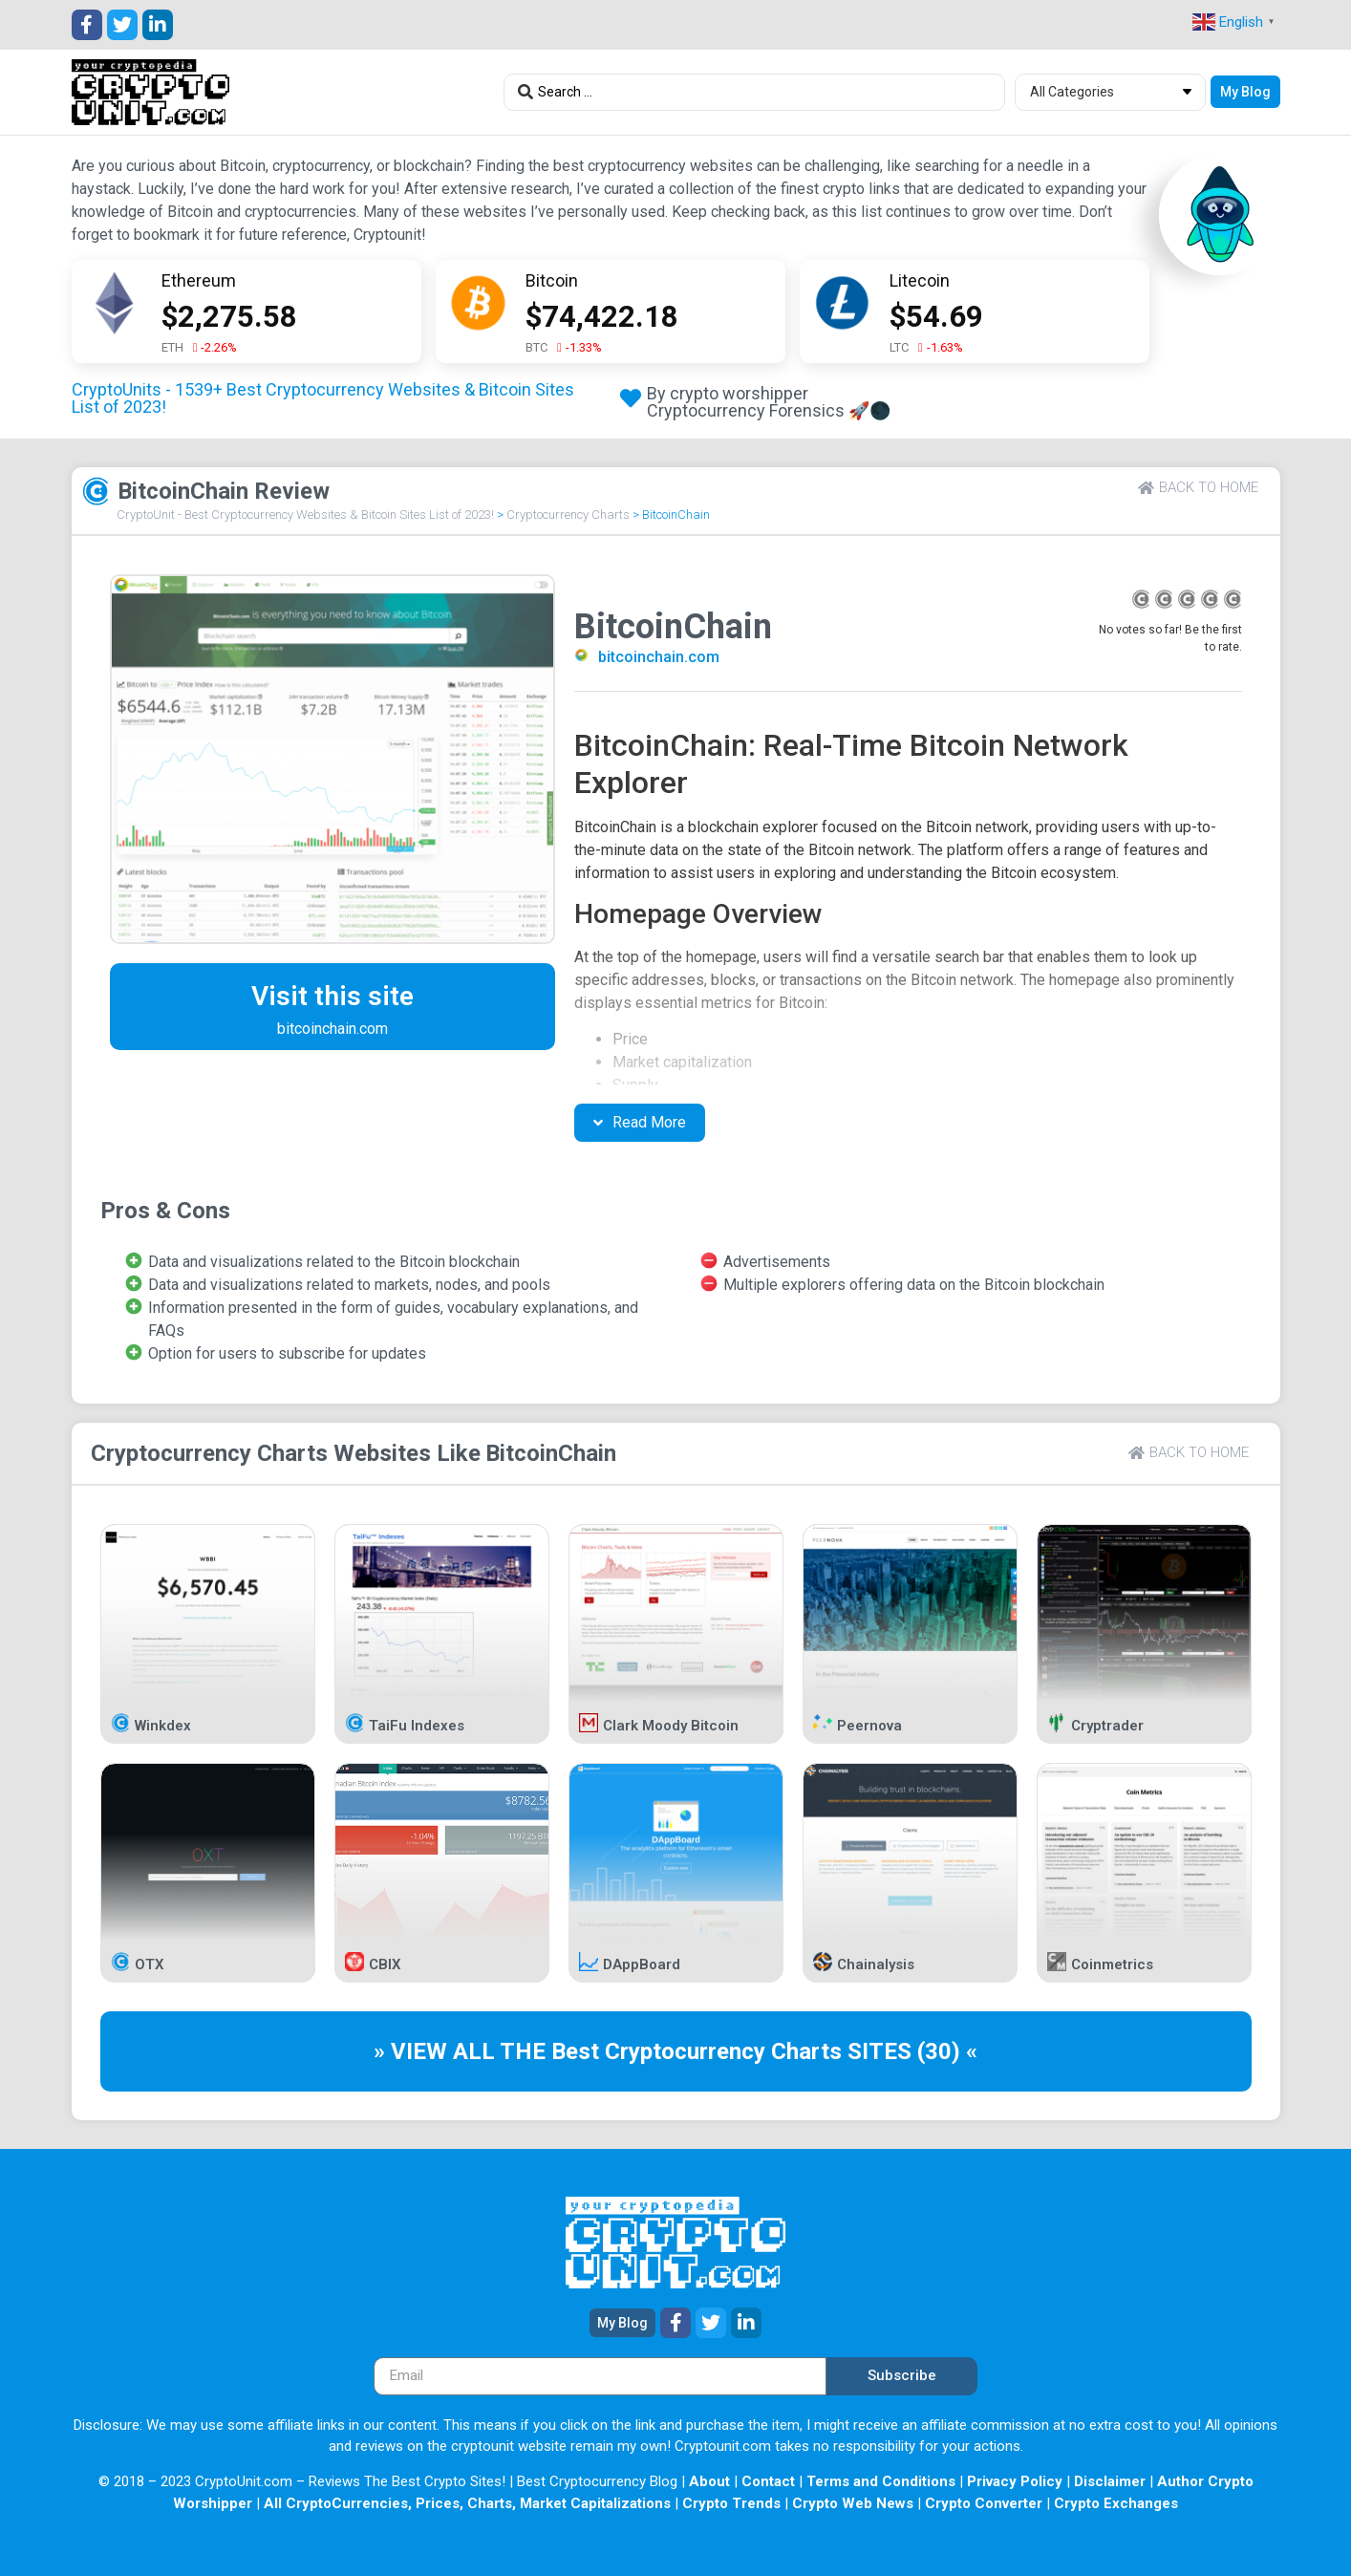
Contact (768, 2481)
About (709, 2481)
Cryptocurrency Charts (568, 514)
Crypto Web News (852, 2503)
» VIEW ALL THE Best (489, 2051)
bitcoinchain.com (658, 657)
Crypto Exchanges (1116, 2503)
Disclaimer (1110, 2481)
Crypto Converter (983, 2503)
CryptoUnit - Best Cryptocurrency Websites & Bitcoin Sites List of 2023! (305, 514)
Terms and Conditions (880, 2481)
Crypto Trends (731, 2503)
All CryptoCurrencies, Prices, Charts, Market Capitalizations (467, 2503)
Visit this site (332, 996)
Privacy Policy (1014, 2481)
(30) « (947, 2051)
